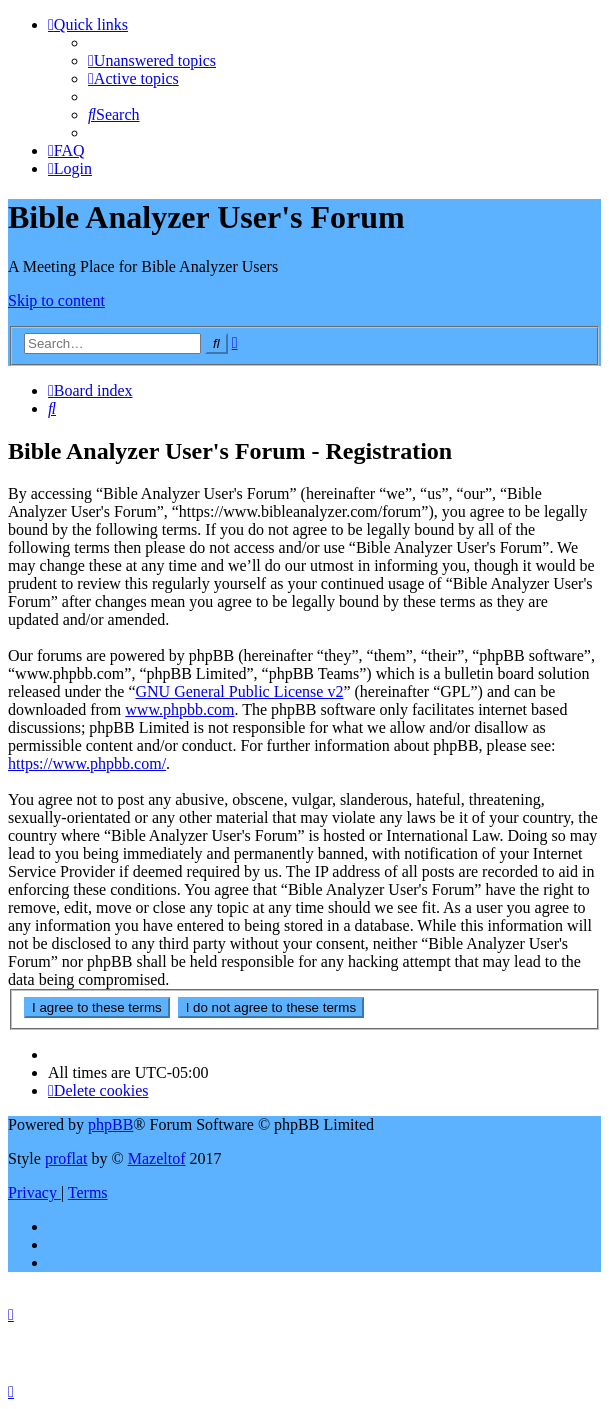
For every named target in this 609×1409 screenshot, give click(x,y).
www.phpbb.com (179, 709)
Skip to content (56, 300)
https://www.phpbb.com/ (87, 763)
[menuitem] (152, 60)
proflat (66, 1158)
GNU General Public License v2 (239, 691)
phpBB (110, 1124)
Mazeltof (157, 1158)
